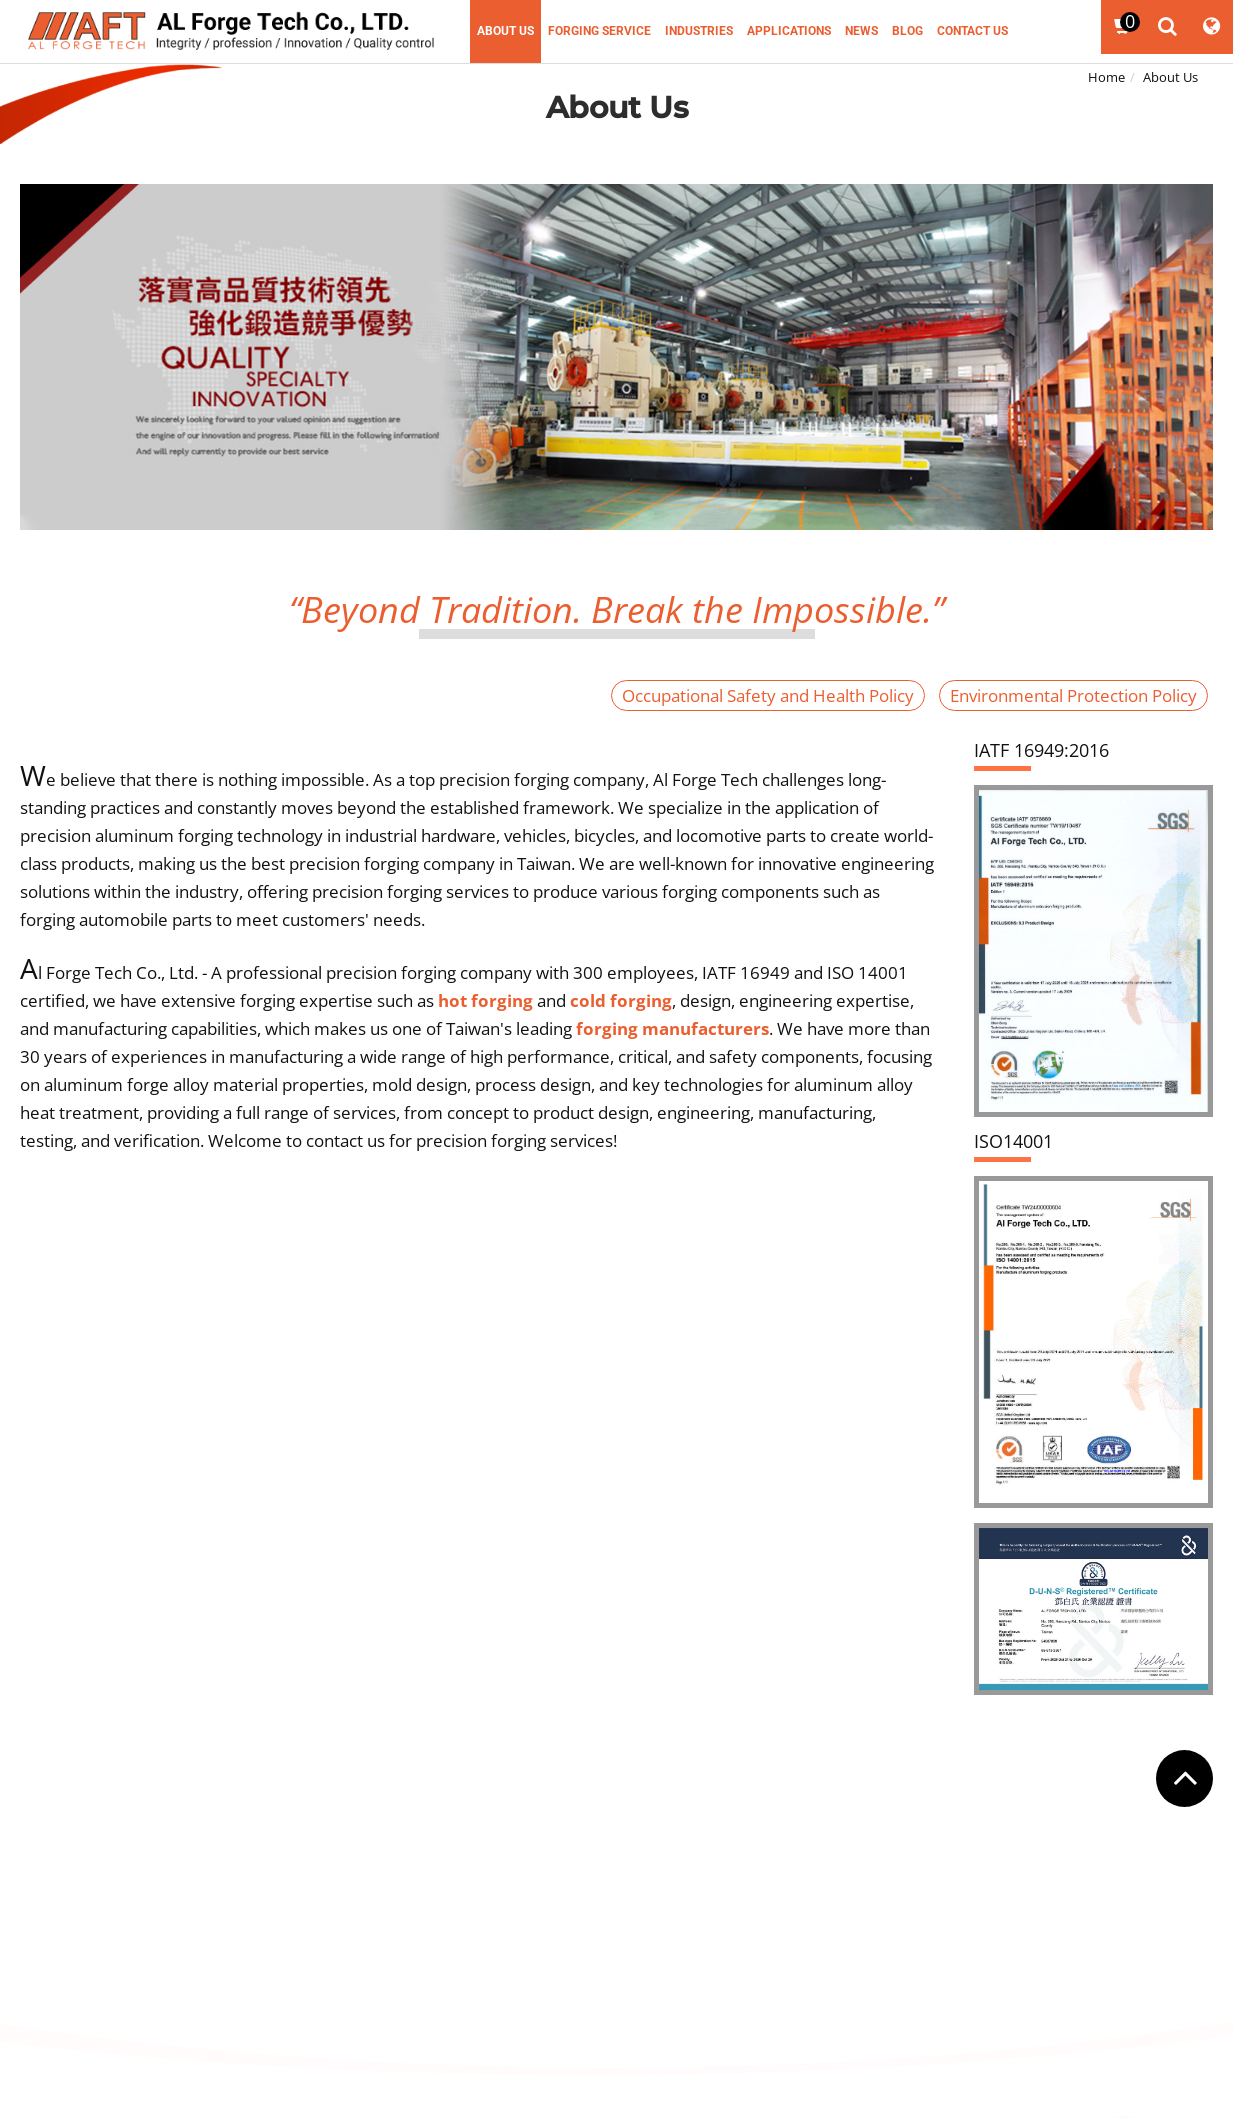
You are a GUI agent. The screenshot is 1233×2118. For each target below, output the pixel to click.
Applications (789, 31)
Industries (699, 31)
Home (1106, 77)
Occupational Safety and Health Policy (768, 695)
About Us (505, 31)
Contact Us (972, 31)
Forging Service (599, 31)
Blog (907, 31)
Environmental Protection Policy (1073, 695)
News (861, 31)
